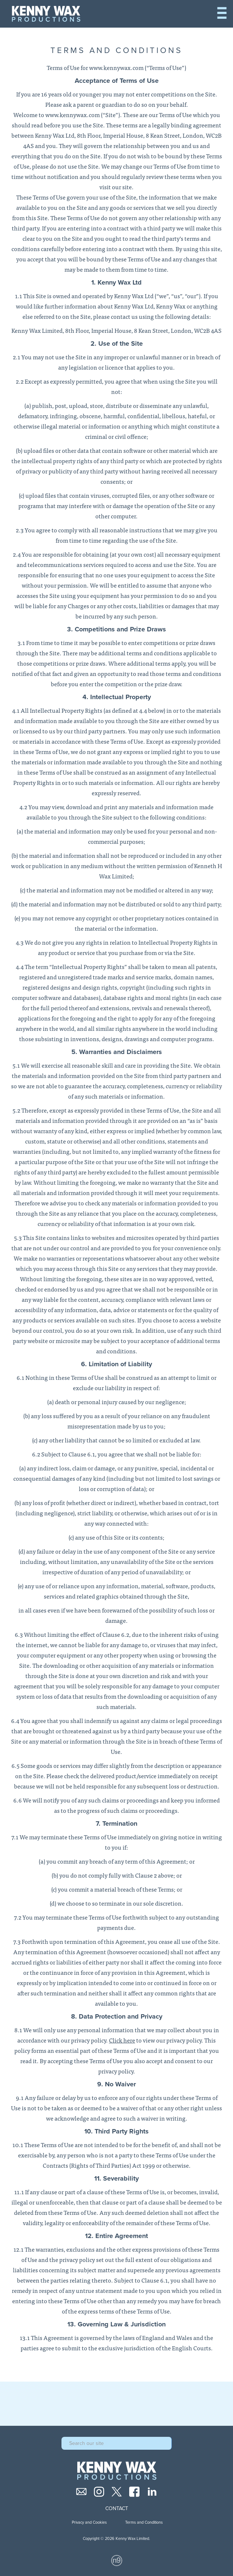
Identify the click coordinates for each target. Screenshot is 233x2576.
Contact (116, 2508)
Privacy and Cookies (89, 2522)
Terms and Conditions (144, 2522)
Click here (122, 2040)
